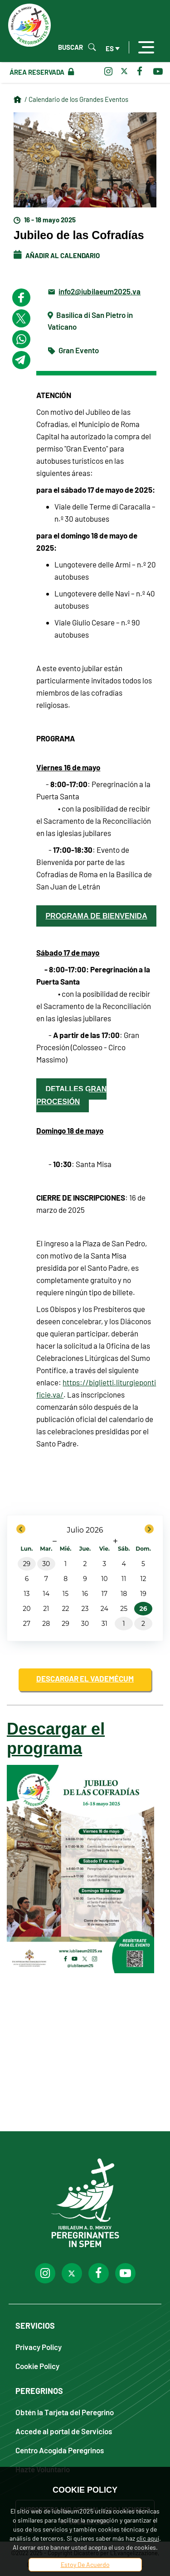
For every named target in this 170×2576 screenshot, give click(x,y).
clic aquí (147, 2538)
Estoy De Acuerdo (85, 2564)
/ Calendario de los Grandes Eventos (76, 99)
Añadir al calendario (57, 255)
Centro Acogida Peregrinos (59, 2450)
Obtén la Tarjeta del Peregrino (64, 2412)
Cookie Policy (37, 2365)
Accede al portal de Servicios (63, 2431)
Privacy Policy (38, 2346)
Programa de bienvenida (96, 916)
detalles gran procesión (71, 1095)
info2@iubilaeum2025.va (99, 291)
